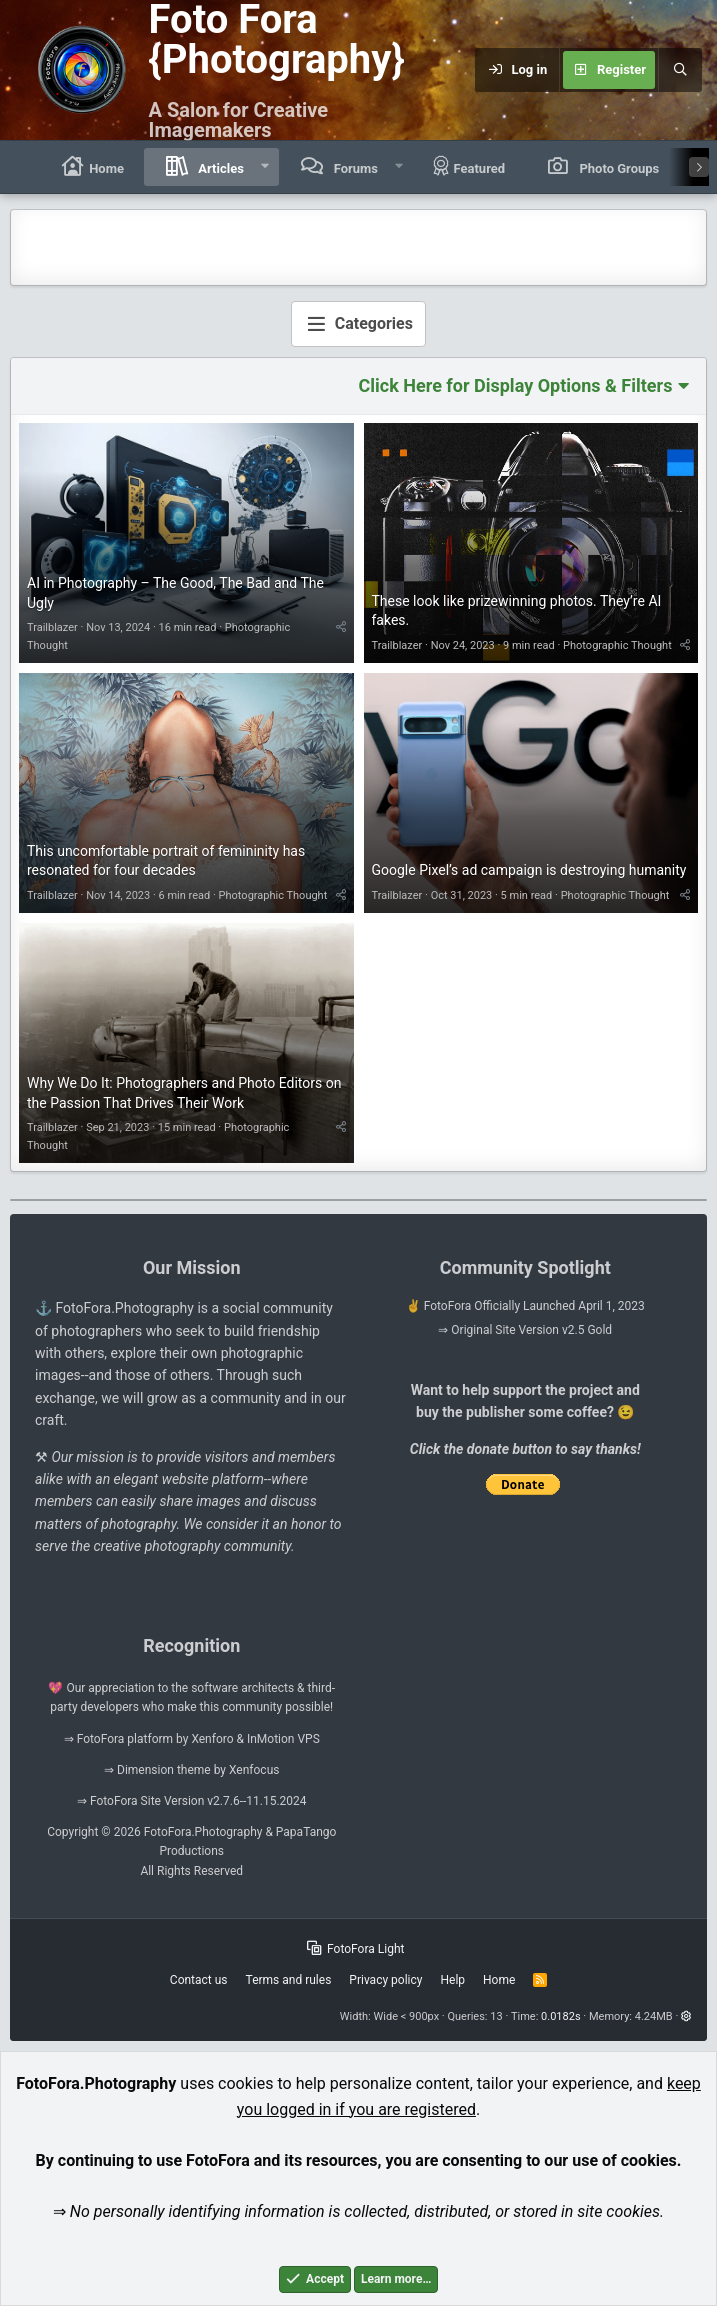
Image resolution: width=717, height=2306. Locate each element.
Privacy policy (385, 1980)
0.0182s (561, 2016)
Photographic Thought (617, 645)
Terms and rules (289, 1980)
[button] (265, 167)
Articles (219, 168)
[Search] (680, 70)
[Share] (341, 627)
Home (91, 166)
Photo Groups (617, 168)
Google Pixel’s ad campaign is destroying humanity (529, 870)
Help (452, 1980)
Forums (354, 168)
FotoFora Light (356, 1948)
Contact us (199, 1980)
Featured (470, 166)
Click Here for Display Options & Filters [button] (516, 385)
